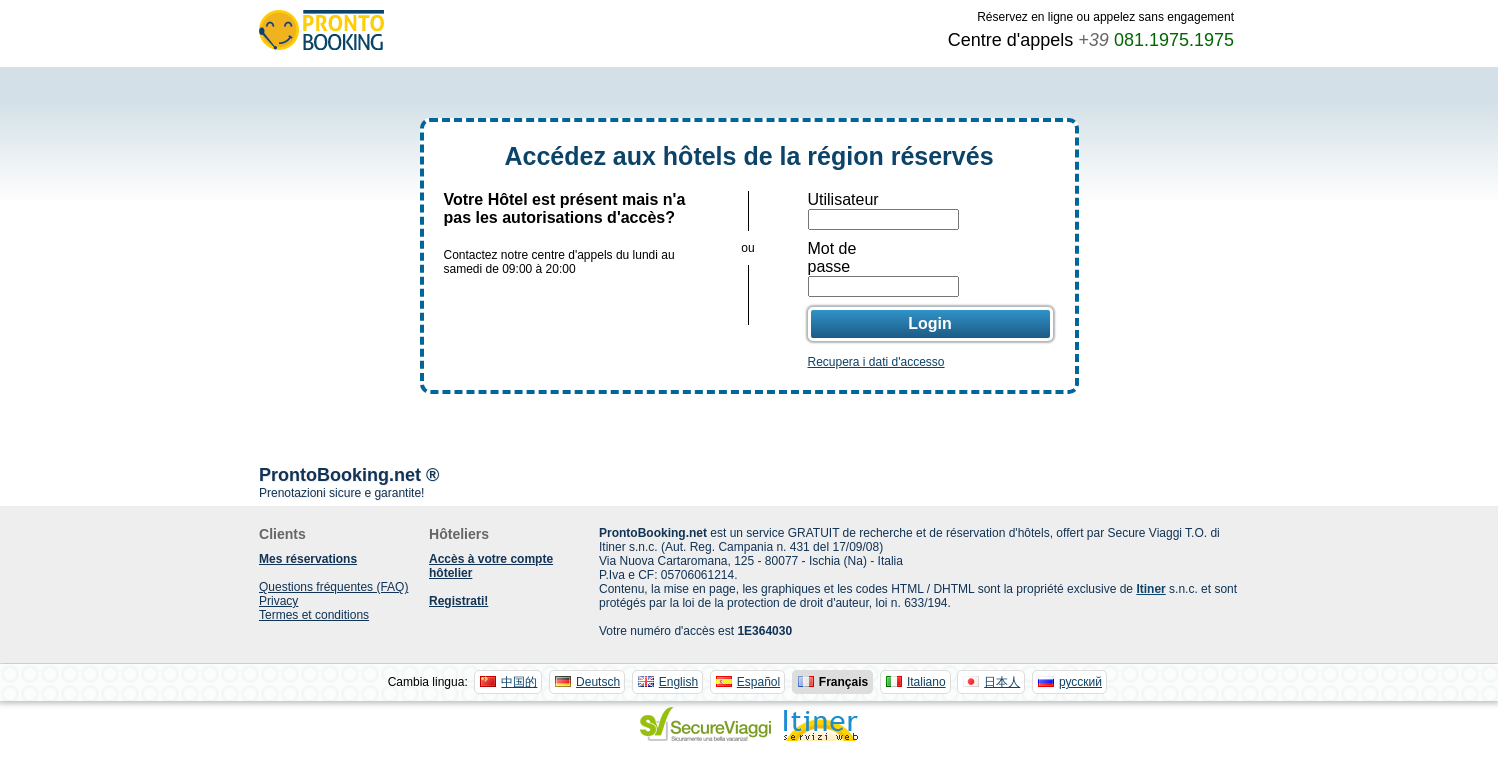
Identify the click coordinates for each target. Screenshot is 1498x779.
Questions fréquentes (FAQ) (333, 587)
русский (1080, 682)
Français (843, 682)
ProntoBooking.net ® (349, 475)
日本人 (1002, 682)
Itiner (1150, 589)
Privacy (278, 601)
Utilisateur (843, 199)
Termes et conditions (314, 615)
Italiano (926, 682)
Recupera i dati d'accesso (876, 362)
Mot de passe (832, 257)
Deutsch (598, 682)
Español (758, 682)
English (678, 682)
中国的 (519, 682)
